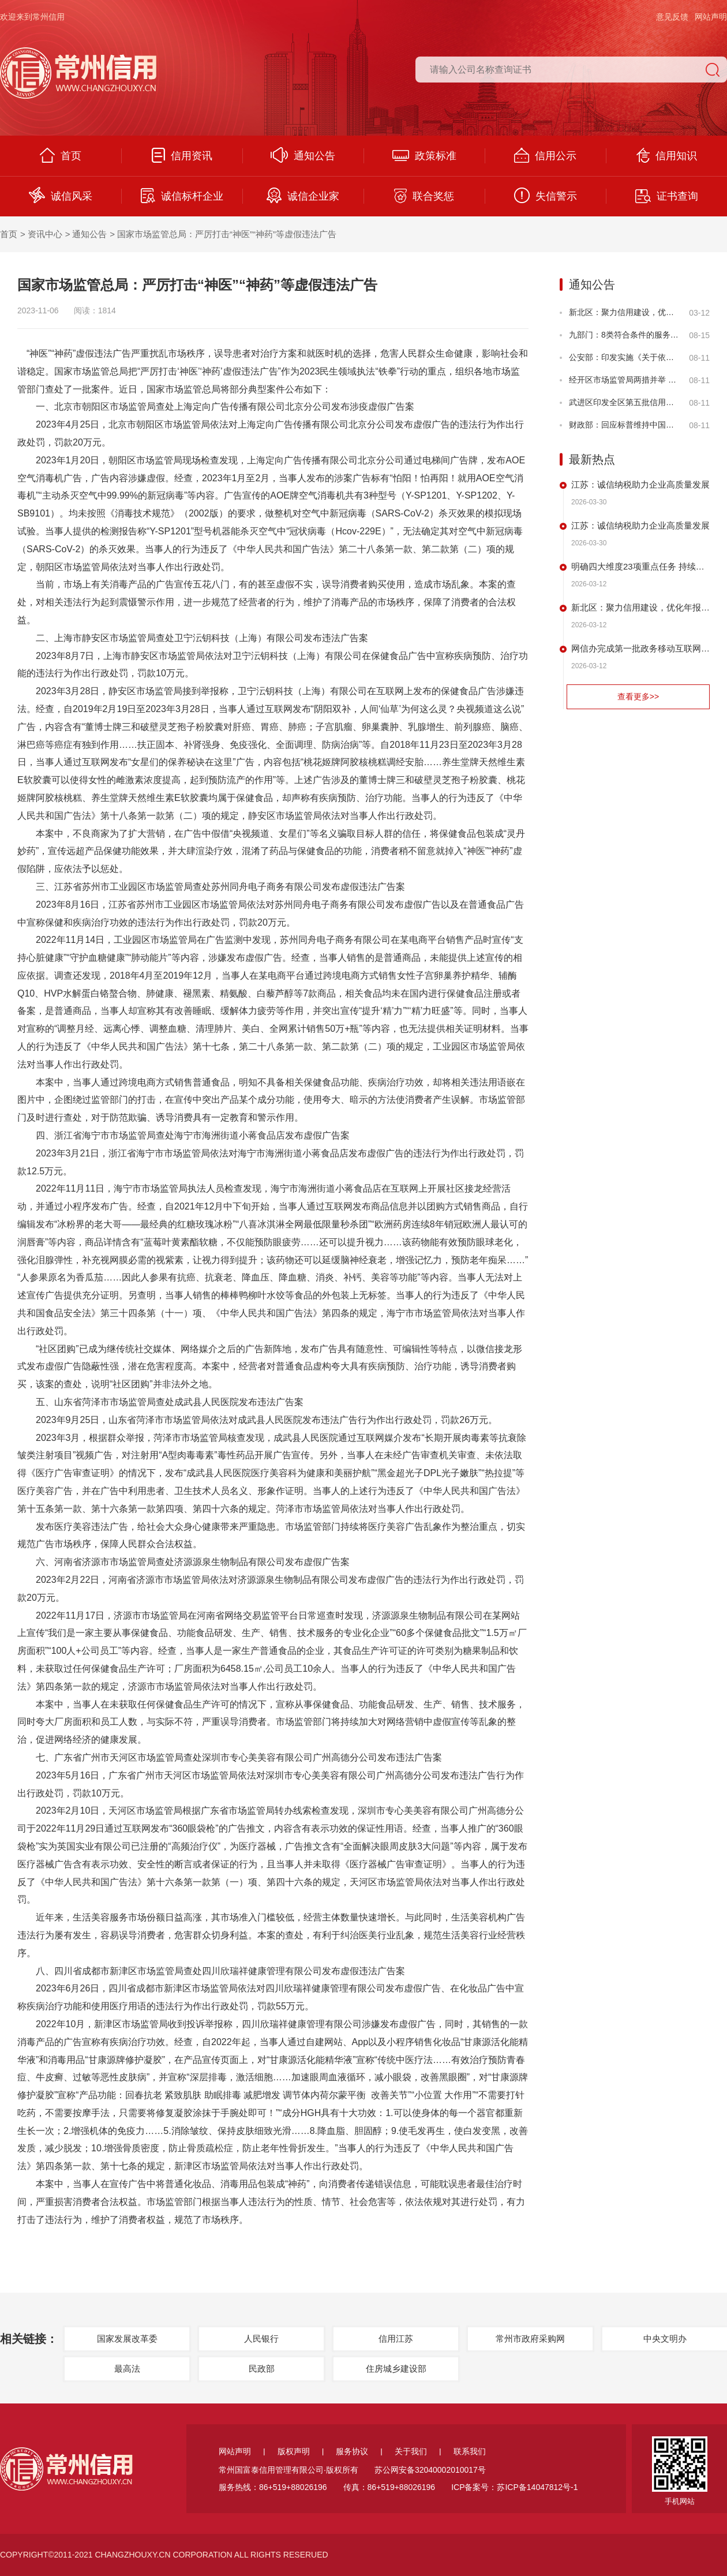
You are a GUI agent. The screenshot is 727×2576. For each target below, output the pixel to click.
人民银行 (261, 2338)
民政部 (262, 2368)
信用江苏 (396, 2338)
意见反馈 (672, 17)
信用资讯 (182, 155)
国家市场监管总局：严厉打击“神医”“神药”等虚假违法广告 (226, 234)
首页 (60, 155)
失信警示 (545, 195)
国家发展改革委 (127, 2338)
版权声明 (294, 2451)
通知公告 (303, 155)
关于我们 (411, 2451)
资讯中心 (45, 234)
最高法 (127, 2368)
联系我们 (470, 2451)
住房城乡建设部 (396, 2368)
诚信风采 (60, 195)
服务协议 (352, 2451)
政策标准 (424, 156)
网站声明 (711, 17)
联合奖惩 (424, 196)
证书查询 (666, 196)
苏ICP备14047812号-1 (537, 2487)
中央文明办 (665, 2338)
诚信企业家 (303, 195)
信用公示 (545, 155)
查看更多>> (638, 696)
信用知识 (666, 155)
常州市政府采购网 (530, 2338)
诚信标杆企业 (182, 195)
